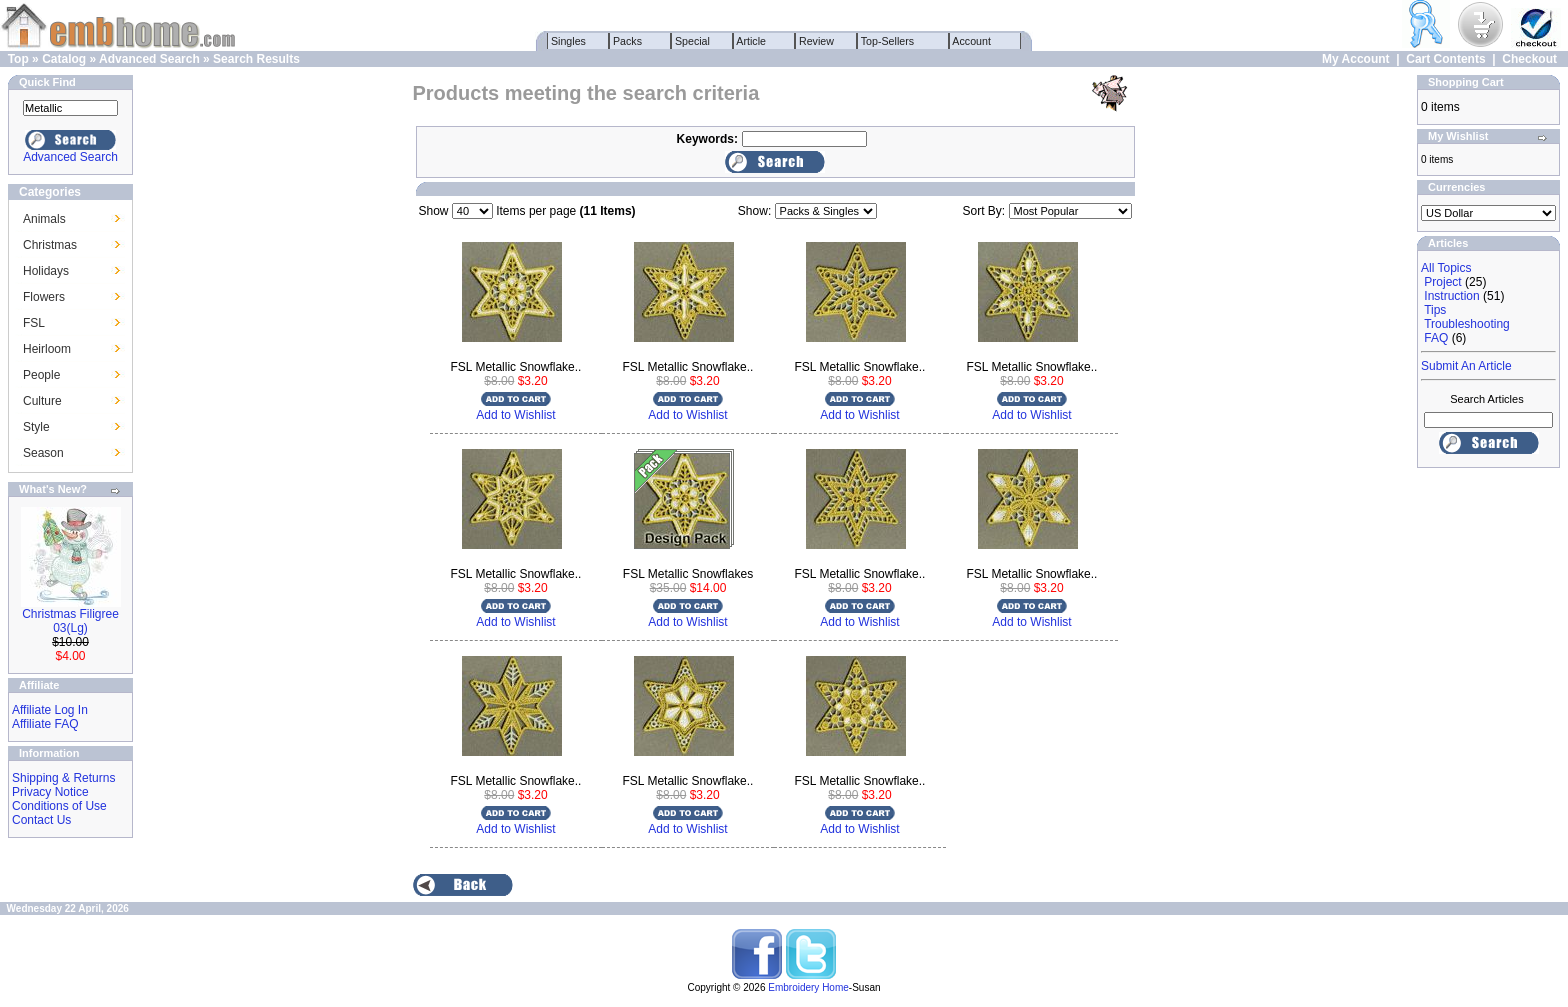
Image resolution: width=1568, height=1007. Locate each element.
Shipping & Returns (63, 778)
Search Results (256, 59)
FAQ (1436, 338)
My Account (1356, 59)
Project (1442, 282)
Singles (568, 41)
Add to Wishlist (515, 415)
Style (36, 427)
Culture (42, 401)
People (41, 375)
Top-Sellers (887, 41)
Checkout (1529, 59)
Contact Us (41, 820)
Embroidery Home (808, 987)
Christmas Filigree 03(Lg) (70, 621)
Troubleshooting (1467, 324)
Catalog (64, 59)
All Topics (1446, 268)
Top (18, 59)
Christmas (50, 245)
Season (43, 453)
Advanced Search (149, 59)
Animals (44, 219)
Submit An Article (1466, 366)
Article (751, 41)
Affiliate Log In (50, 710)
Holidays (46, 271)
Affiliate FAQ (45, 724)
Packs (627, 41)
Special (692, 41)
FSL (34, 323)
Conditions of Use (59, 806)
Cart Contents (1445, 59)
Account (972, 41)
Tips (1435, 310)
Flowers (44, 297)
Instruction (1451, 296)
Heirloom (47, 349)
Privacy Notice (50, 792)
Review (816, 41)
